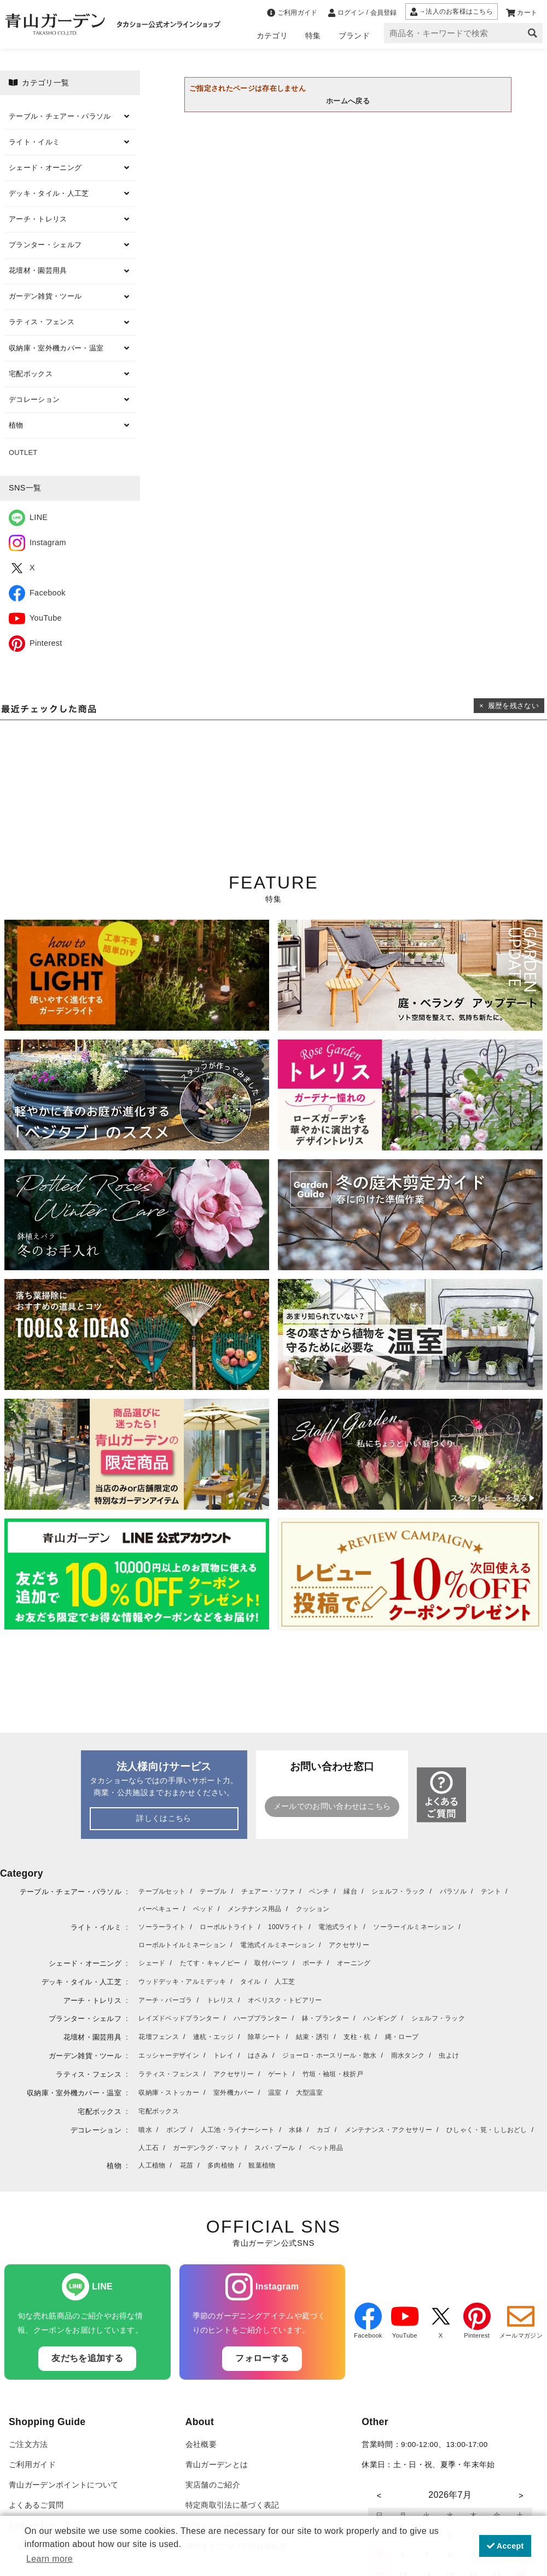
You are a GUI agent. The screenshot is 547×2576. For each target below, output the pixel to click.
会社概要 (201, 2444)
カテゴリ (272, 35)
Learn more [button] (49, 2558)
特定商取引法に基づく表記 (232, 2505)
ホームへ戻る (348, 101)
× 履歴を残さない (509, 706)
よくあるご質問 (36, 2505)
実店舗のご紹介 (212, 2485)
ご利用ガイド (32, 2465)
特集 (313, 35)
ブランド (354, 35)
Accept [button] (505, 2546)
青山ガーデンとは (216, 2465)
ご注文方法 (28, 2444)
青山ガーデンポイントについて (63, 2485)
